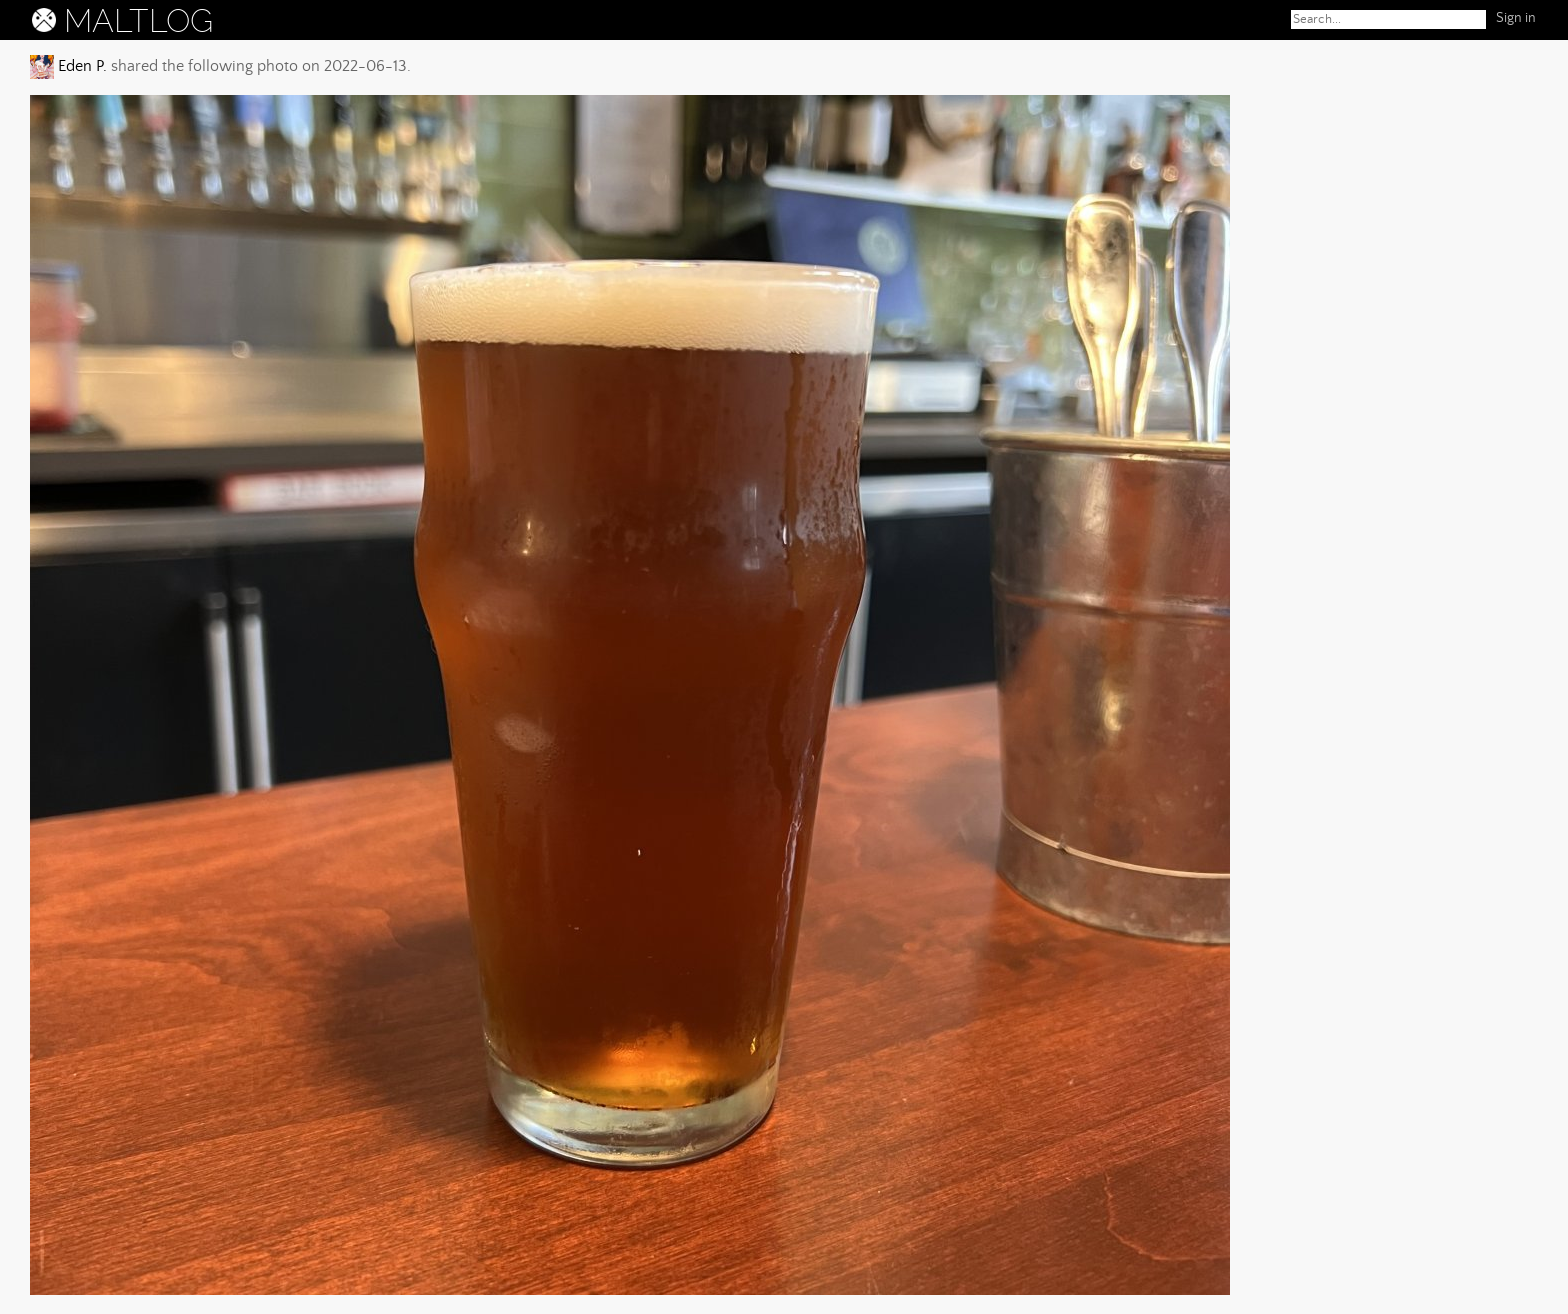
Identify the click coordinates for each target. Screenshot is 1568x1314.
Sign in (1516, 18)
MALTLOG (138, 21)
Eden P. (80, 66)
